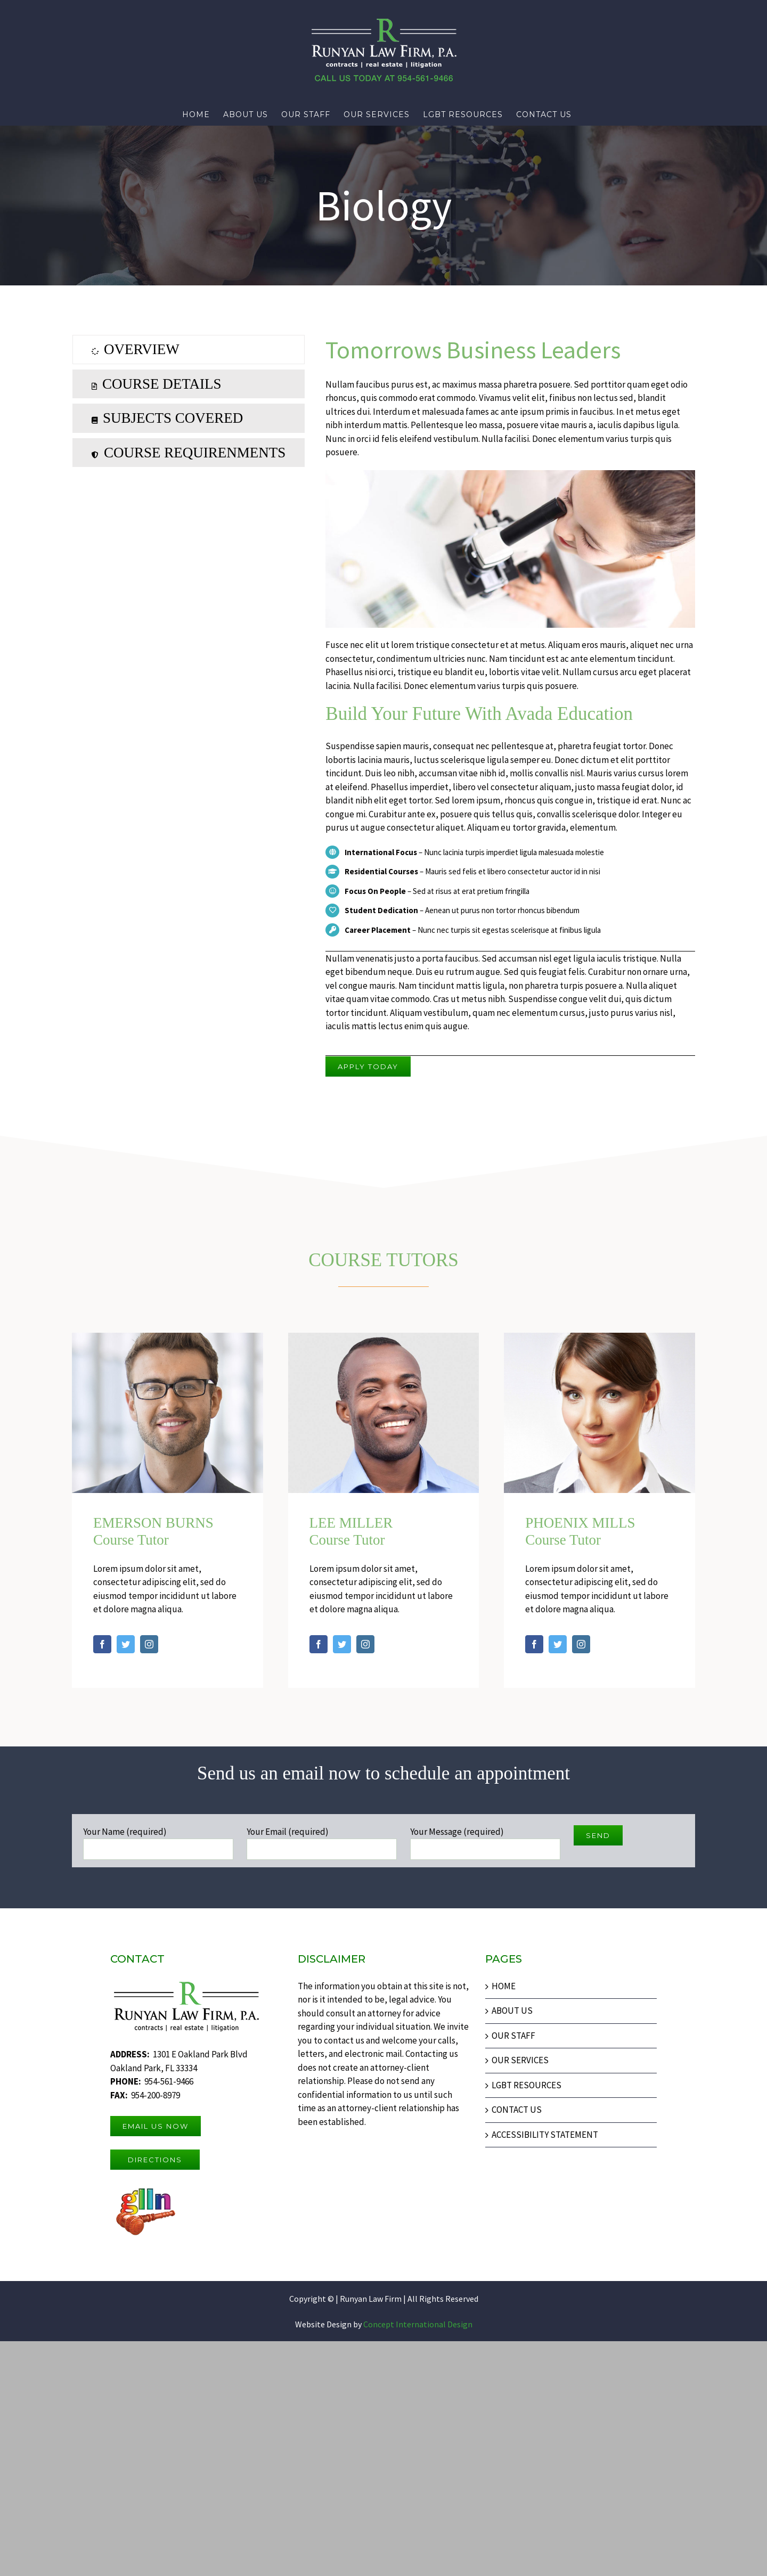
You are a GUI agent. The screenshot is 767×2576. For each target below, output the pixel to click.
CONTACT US (517, 2109)
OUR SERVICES (520, 2060)
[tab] (188, 349)
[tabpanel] (510, 705)
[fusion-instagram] (149, 1644)
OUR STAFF (513, 2035)
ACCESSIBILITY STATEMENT (545, 2134)
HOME (504, 1986)
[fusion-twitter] (126, 1644)
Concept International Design (417, 2324)
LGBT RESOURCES (526, 2085)
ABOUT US (512, 2010)
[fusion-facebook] (102, 1644)
